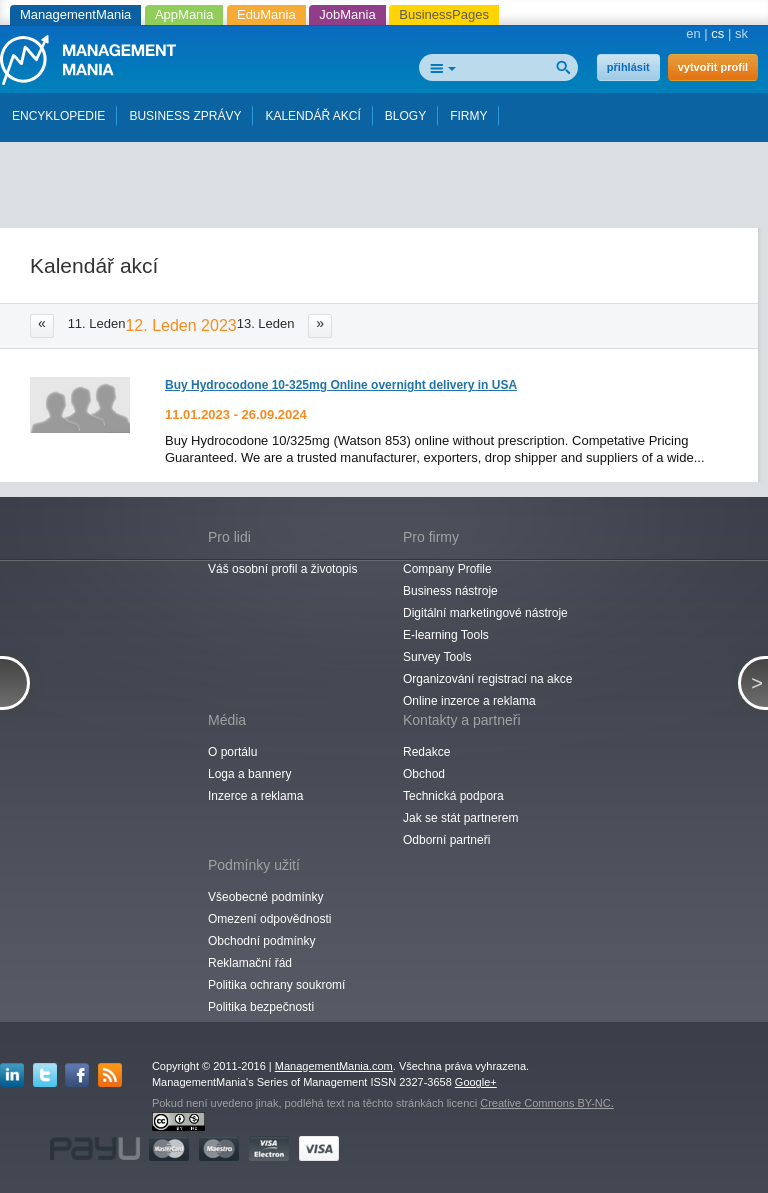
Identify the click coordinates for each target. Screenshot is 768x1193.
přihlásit (628, 67)
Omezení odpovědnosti (269, 919)
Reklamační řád (250, 963)
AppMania (184, 14)
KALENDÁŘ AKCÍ (312, 116)
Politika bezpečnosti (261, 1007)
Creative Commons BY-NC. (546, 1103)
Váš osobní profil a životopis (282, 569)
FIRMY (468, 116)
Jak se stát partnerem (460, 818)
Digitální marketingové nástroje (485, 613)
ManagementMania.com (334, 1066)
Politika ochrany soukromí (276, 985)
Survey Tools (437, 657)
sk (741, 33)
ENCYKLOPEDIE (58, 116)
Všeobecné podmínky (265, 897)
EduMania (266, 14)
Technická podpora (453, 796)
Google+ (476, 1082)
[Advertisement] (390, 178)
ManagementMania (75, 14)
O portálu (232, 752)
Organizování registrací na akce (487, 679)
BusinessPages (444, 14)
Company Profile (447, 569)
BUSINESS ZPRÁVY (185, 116)
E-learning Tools (446, 635)
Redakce (426, 752)
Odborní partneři (446, 840)
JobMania (347, 14)
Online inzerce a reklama (469, 701)
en (693, 33)
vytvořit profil (713, 67)
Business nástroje (450, 591)
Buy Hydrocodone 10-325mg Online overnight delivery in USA (341, 385)
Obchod (424, 774)
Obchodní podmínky (261, 941)
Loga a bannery (249, 774)
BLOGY (405, 116)
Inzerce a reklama (255, 796)
